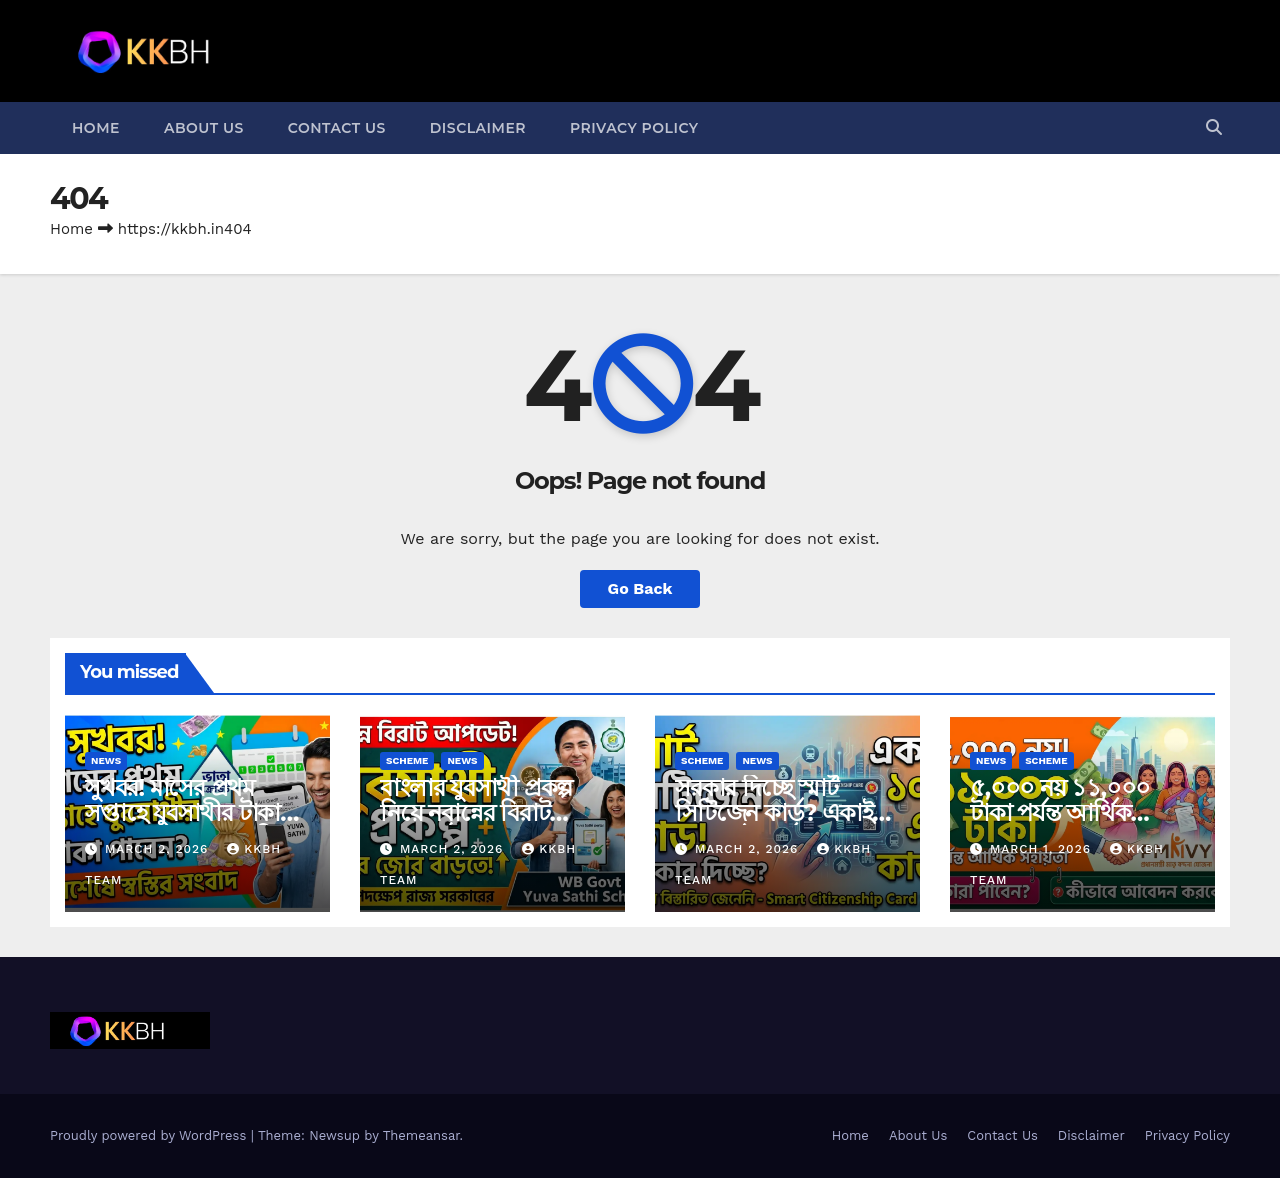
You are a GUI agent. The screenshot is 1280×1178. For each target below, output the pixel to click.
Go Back (640, 588)
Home (96, 128)
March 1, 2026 (1043, 849)
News (106, 760)
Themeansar (421, 1135)
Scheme (407, 760)
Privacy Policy (634, 128)
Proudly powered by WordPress (150, 1135)
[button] (1214, 127)
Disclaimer (478, 128)
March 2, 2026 (159, 849)
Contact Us (337, 128)
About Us (204, 128)
